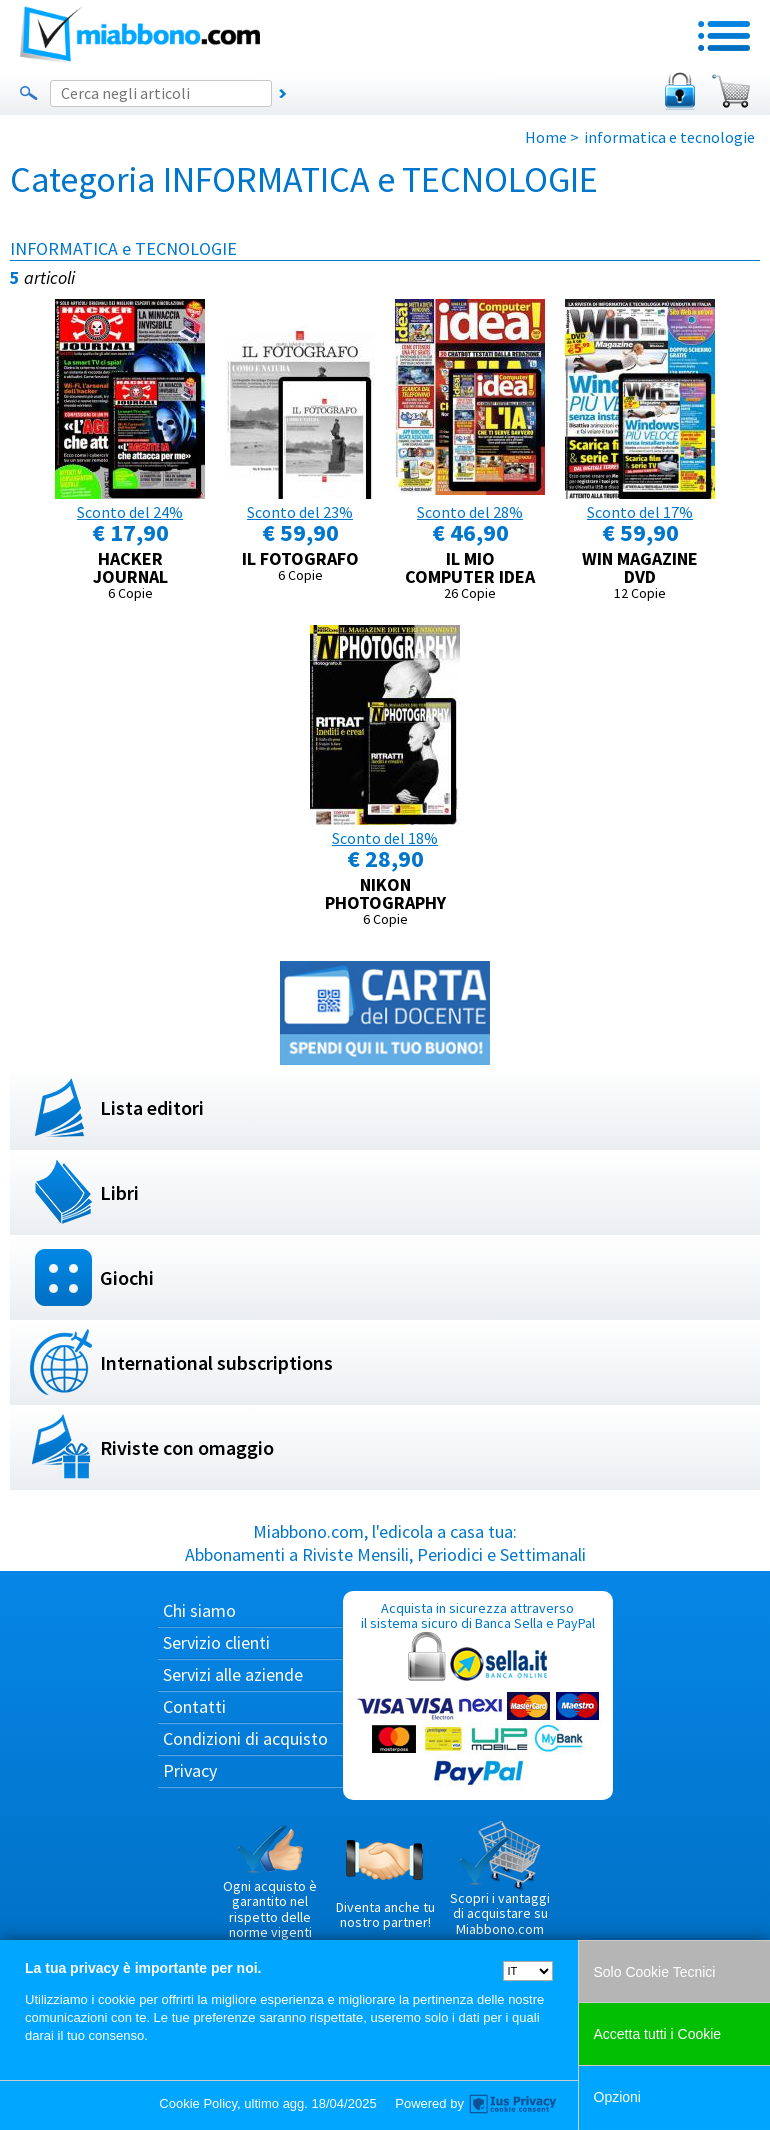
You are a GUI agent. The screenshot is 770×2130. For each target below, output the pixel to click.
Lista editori (152, 1107)
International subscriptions (216, 1362)
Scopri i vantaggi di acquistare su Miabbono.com (500, 1879)
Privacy (190, 1770)
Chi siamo (199, 1610)
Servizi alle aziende (233, 1674)
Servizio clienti (216, 1642)
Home (546, 137)
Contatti (194, 1706)
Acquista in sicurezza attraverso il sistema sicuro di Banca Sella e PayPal (478, 1694)
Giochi (127, 1277)
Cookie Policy (198, 2103)
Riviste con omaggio (187, 1447)
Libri (119, 1192)
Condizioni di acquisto (245, 1738)
